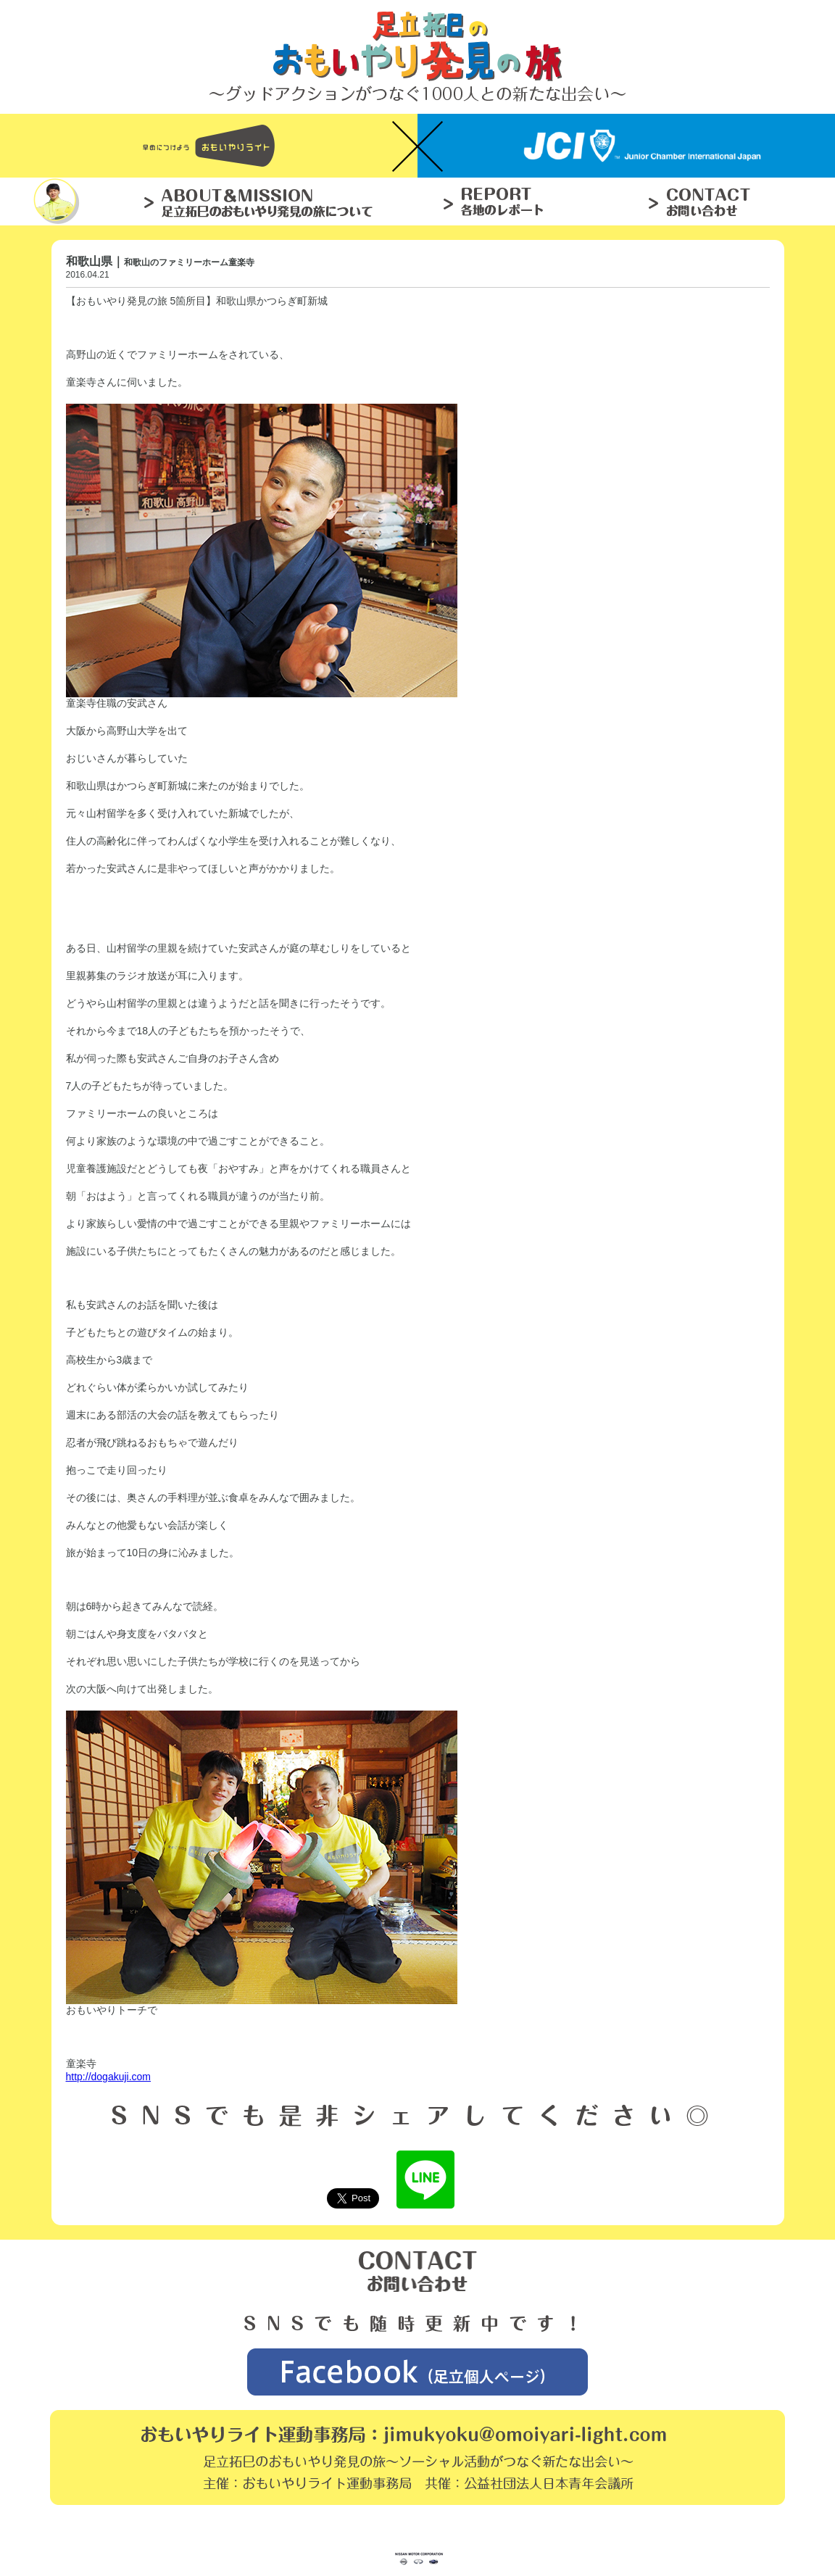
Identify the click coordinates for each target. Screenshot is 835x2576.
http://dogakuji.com (108, 2076)
